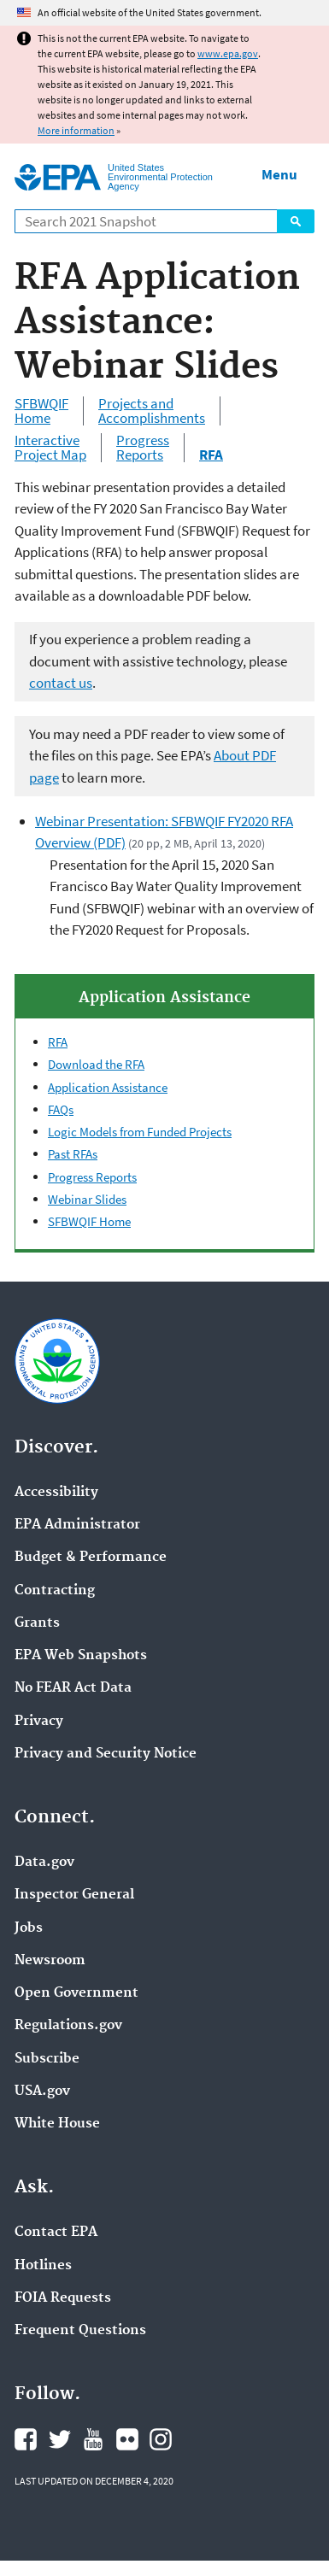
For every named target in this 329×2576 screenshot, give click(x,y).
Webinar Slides (87, 1199)
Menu (279, 174)
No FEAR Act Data (73, 1688)
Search (295, 221)
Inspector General (74, 1895)
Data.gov (44, 1862)
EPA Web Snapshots (81, 1656)
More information (76, 130)
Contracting (55, 1591)
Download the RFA (96, 1064)
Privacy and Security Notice (106, 1754)
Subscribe (47, 2059)
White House (57, 2124)
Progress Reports (142, 447)
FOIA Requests (63, 2298)
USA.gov (42, 2091)
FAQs (60, 1109)
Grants (37, 1623)
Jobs (29, 1928)
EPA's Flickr (127, 2439)
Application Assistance (107, 1087)
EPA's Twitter (60, 2439)
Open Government (76, 1993)
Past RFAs (72, 1154)
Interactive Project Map (50, 447)
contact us (60, 682)
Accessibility (56, 1492)
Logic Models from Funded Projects (140, 1132)
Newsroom (50, 1961)
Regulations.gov (68, 2025)
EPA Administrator (77, 1525)
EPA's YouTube (93, 2439)
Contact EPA (56, 2232)
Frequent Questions (80, 2330)
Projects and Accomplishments (151, 410)
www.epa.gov (227, 53)
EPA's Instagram (161, 2439)
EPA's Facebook (26, 2439)
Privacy (39, 1721)
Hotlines (43, 2266)
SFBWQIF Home (41, 410)
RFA (58, 1042)
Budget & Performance (91, 1557)
